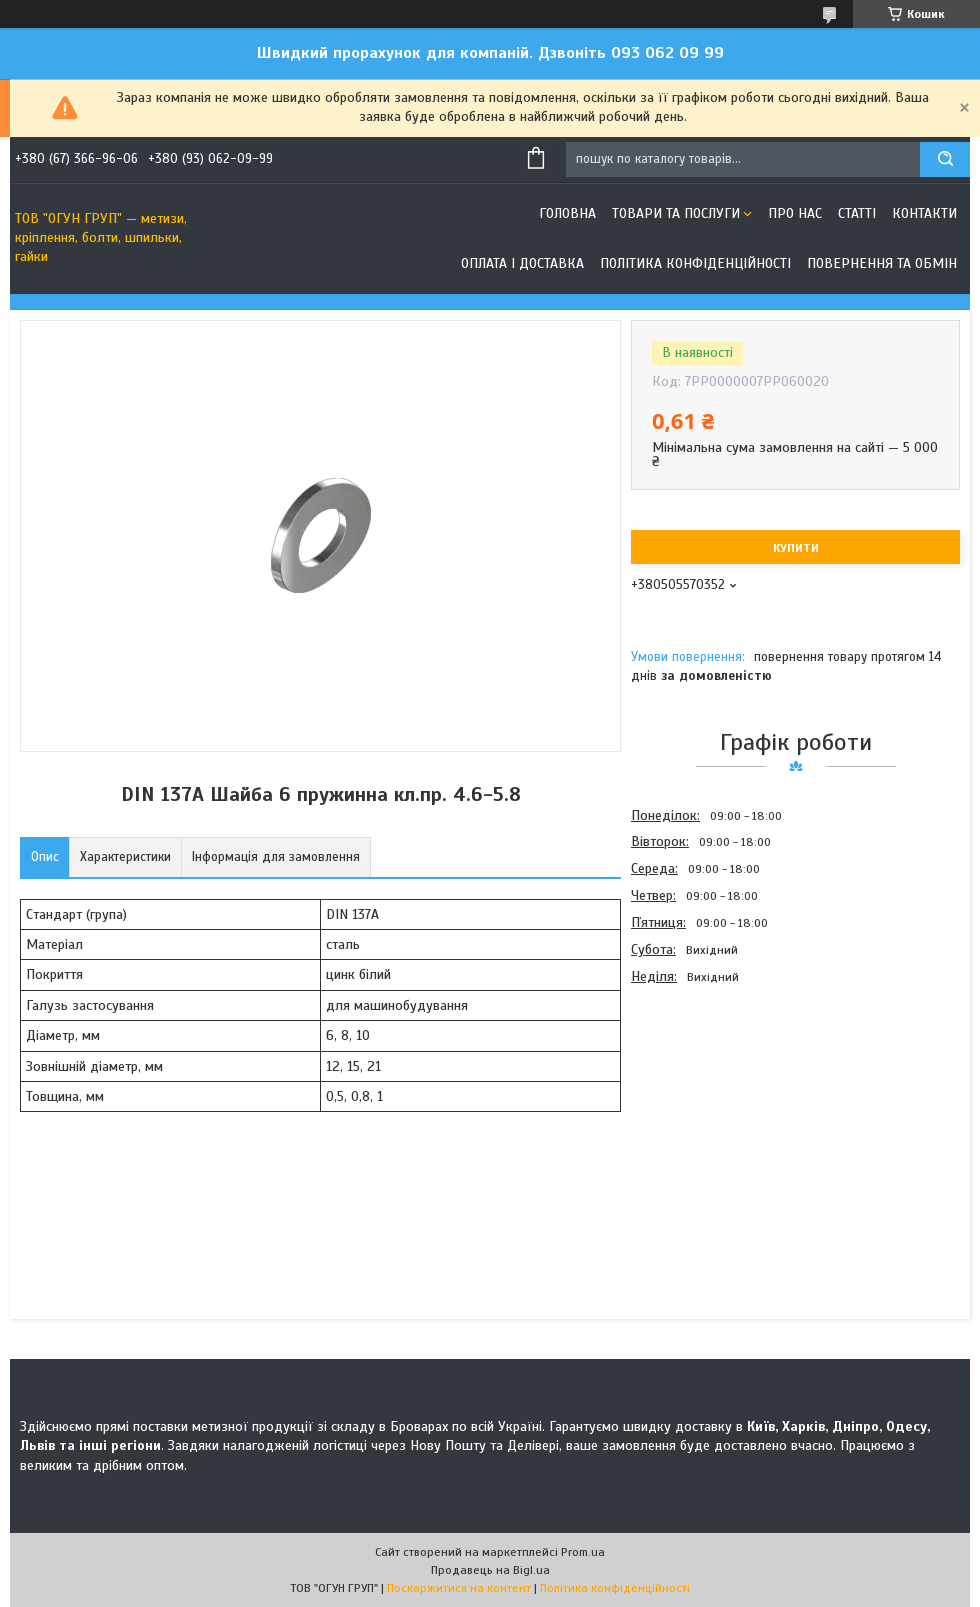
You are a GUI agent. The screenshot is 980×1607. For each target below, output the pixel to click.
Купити (796, 548)
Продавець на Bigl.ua (490, 1570)
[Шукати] (945, 159)
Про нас (795, 213)
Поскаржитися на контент (459, 1588)
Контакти (924, 213)
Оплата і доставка (522, 263)
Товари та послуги (676, 213)
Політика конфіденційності (695, 263)
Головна (567, 213)
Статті (857, 213)
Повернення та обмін (882, 263)
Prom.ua (583, 1552)
